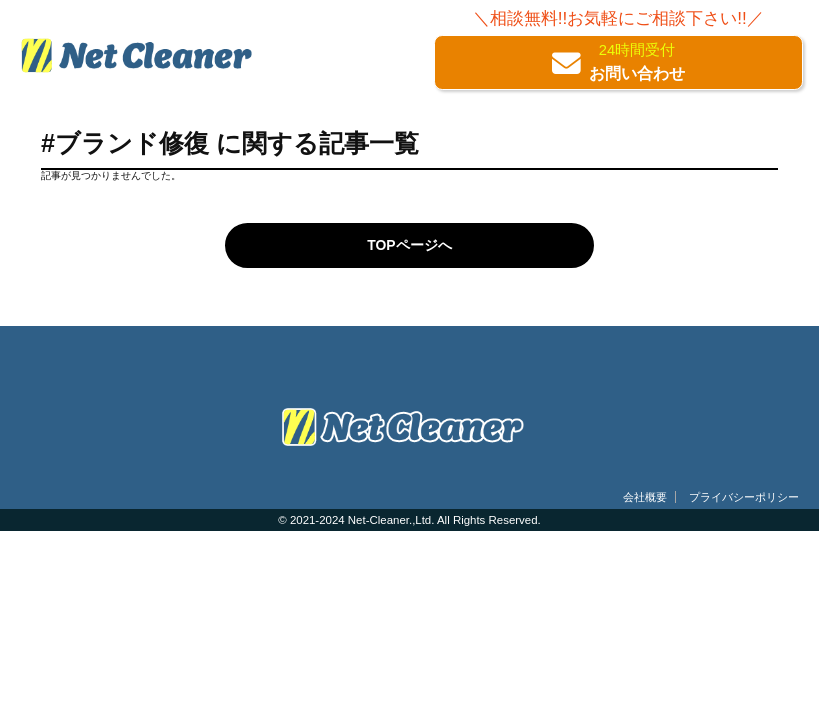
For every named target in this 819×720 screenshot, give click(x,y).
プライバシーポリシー (744, 497)
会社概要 (645, 497)
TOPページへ (409, 245)
